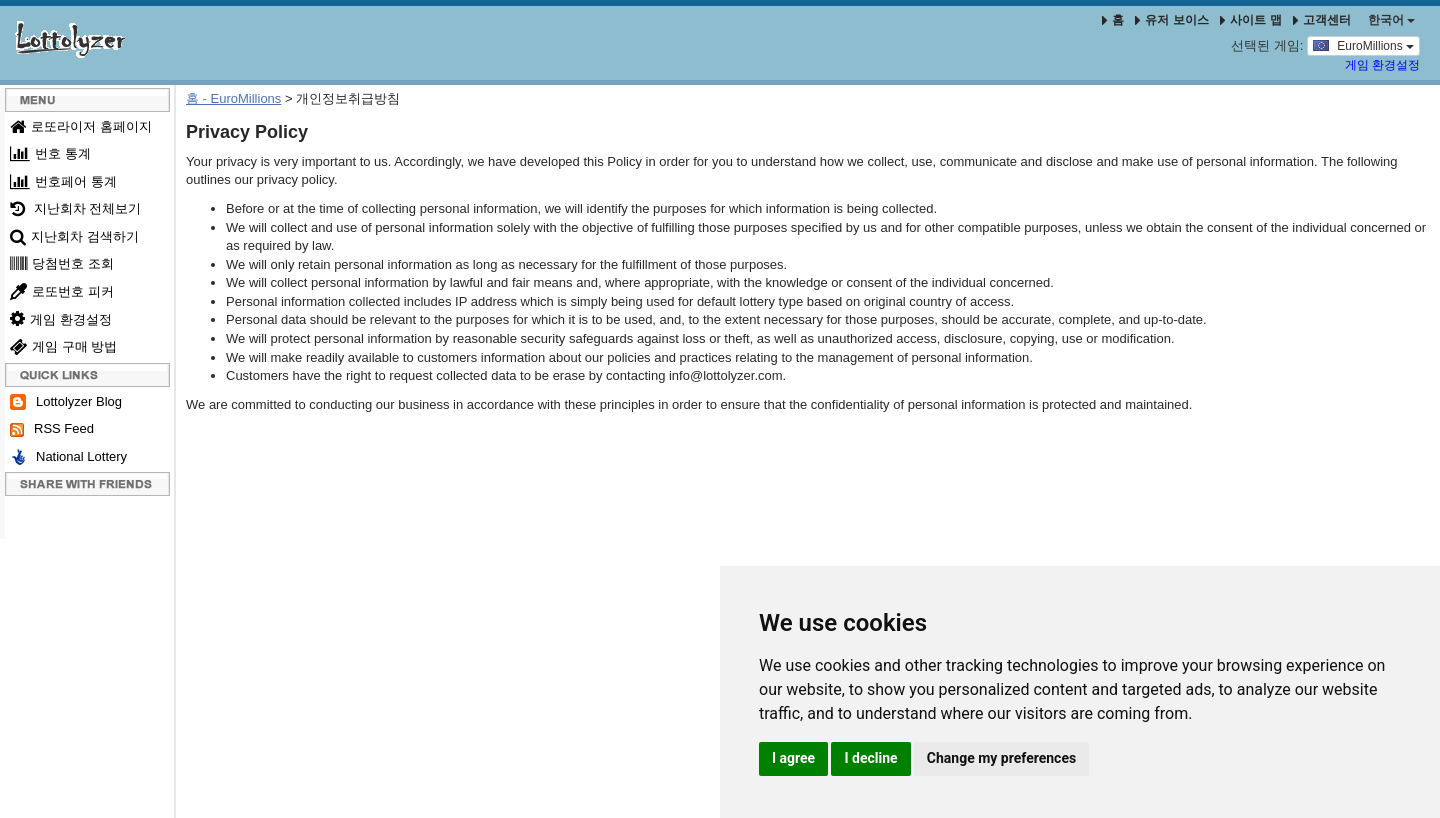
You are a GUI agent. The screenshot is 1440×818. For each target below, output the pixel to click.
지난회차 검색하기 (74, 236)
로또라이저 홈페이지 (81, 126)
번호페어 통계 (63, 181)
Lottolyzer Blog (66, 402)
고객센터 (1322, 20)
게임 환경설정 (1382, 65)
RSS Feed (52, 429)
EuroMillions (1363, 45)
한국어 (1391, 20)
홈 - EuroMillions (233, 98)
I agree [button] (793, 758)
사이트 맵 (1252, 20)
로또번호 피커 (62, 291)
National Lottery (68, 457)
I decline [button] (870, 758)
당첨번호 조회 (62, 263)
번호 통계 (50, 153)
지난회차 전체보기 (75, 208)
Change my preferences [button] (1001, 758)
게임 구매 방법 (63, 346)
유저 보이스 (1171, 20)
